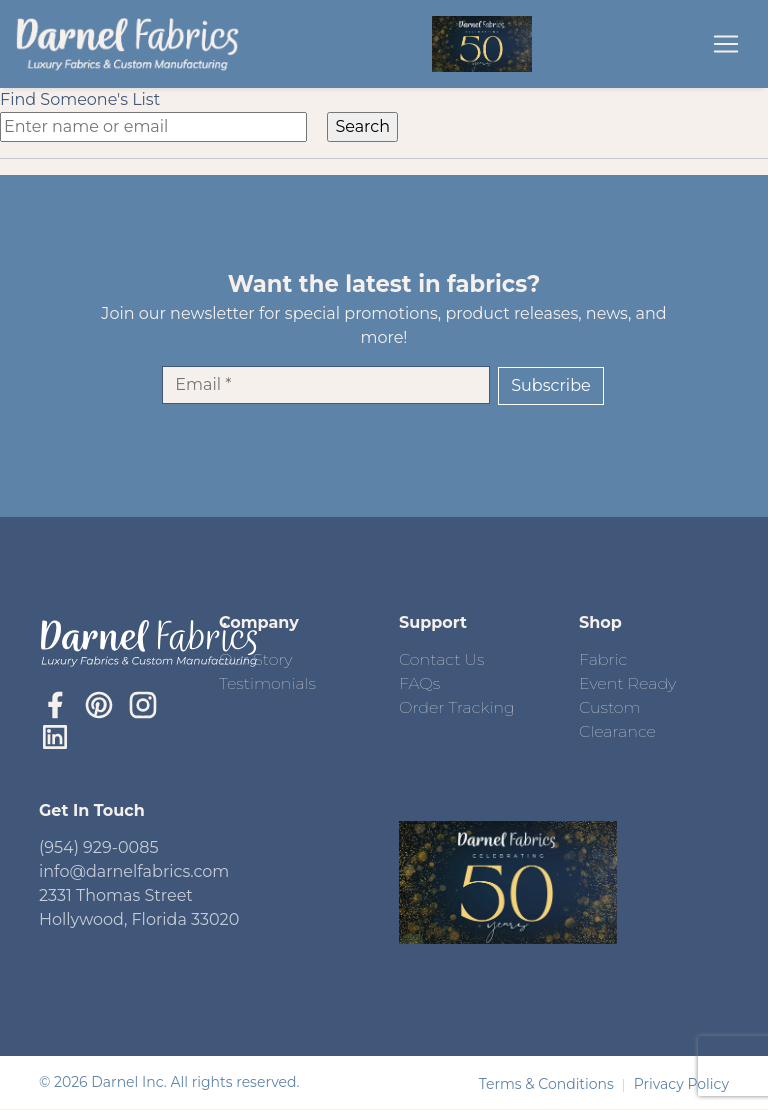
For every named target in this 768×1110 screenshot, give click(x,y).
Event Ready (627, 683)
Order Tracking (457, 707)
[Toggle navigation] (726, 44)
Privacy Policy (681, 1084)
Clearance (617, 731)
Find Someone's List (80, 99)
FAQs (419, 683)
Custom (610, 707)
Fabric (603, 659)
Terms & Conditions (548, 1084)
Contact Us (441, 659)
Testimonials (267, 683)
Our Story (255, 659)
